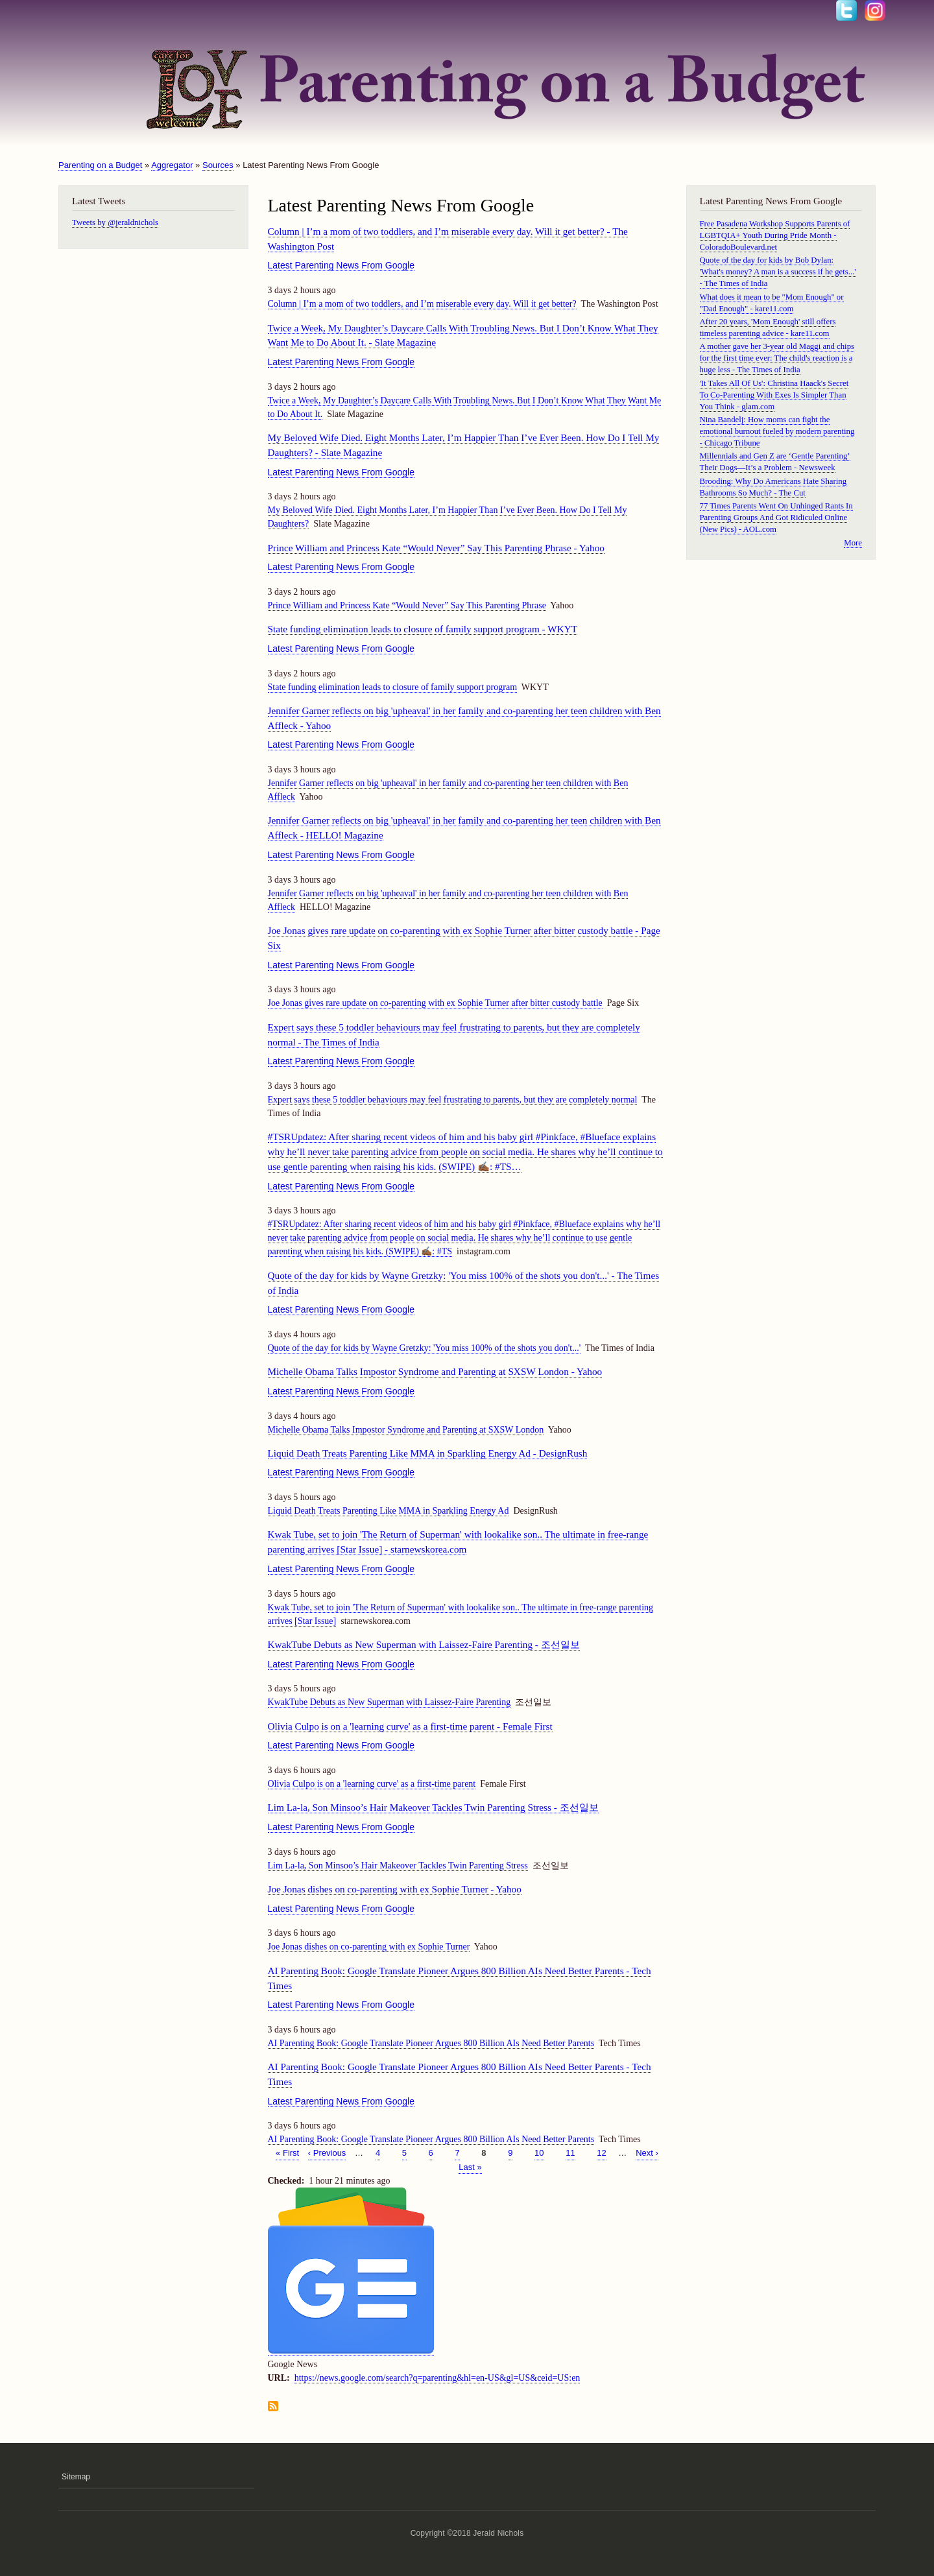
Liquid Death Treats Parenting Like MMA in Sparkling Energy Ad (388, 1511)
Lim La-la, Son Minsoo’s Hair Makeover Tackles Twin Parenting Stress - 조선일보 (433, 1807)
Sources (218, 165)
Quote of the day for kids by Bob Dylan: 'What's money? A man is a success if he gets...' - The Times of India (778, 272)
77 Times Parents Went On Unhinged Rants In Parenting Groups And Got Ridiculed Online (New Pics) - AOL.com (776, 517)
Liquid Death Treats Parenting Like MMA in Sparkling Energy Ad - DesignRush (428, 1453)
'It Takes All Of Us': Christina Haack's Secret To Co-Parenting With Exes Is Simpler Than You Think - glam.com (774, 395)
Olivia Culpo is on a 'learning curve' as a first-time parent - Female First (410, 1726)
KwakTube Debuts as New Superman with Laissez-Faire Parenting (389, 1702)
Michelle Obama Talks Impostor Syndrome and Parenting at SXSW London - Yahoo (435, 1371)
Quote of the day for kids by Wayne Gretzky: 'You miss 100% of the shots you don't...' (424, 1348)
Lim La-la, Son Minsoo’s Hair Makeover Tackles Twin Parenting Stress (398, 1865)
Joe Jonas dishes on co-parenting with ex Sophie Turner (369, 1946)
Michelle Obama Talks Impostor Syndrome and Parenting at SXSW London (406, 1430)
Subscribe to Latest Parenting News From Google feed (273, 2407)
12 (601, 2152)
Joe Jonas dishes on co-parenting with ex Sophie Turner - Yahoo (394, 1888)
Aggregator (172, 165)
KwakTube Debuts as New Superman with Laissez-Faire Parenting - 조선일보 (424, 1644)
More (853, 542)
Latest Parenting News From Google (341, 265)
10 (539, 2152)
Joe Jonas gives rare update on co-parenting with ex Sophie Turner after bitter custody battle (435, 1003)
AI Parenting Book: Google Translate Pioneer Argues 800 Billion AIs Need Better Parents (431, 2043)
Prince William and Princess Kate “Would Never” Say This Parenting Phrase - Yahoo (436, 547)
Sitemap (76, 2476)
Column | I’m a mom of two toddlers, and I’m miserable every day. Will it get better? (422, 304)
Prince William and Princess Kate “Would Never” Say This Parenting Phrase (407, 605)
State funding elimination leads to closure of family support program (393, 687)
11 (570, 2152)
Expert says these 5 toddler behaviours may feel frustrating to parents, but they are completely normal (453, 1099)
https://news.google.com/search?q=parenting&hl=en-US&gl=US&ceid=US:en (437, 2378)
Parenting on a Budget (100, 165)
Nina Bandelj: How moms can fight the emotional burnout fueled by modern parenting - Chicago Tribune (777, 431)
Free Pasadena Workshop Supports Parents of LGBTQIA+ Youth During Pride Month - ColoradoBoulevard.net (775, 235)
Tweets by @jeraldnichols (115, 222)
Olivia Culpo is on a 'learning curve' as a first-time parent (372, 1784)
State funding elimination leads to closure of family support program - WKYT (423, 628)
